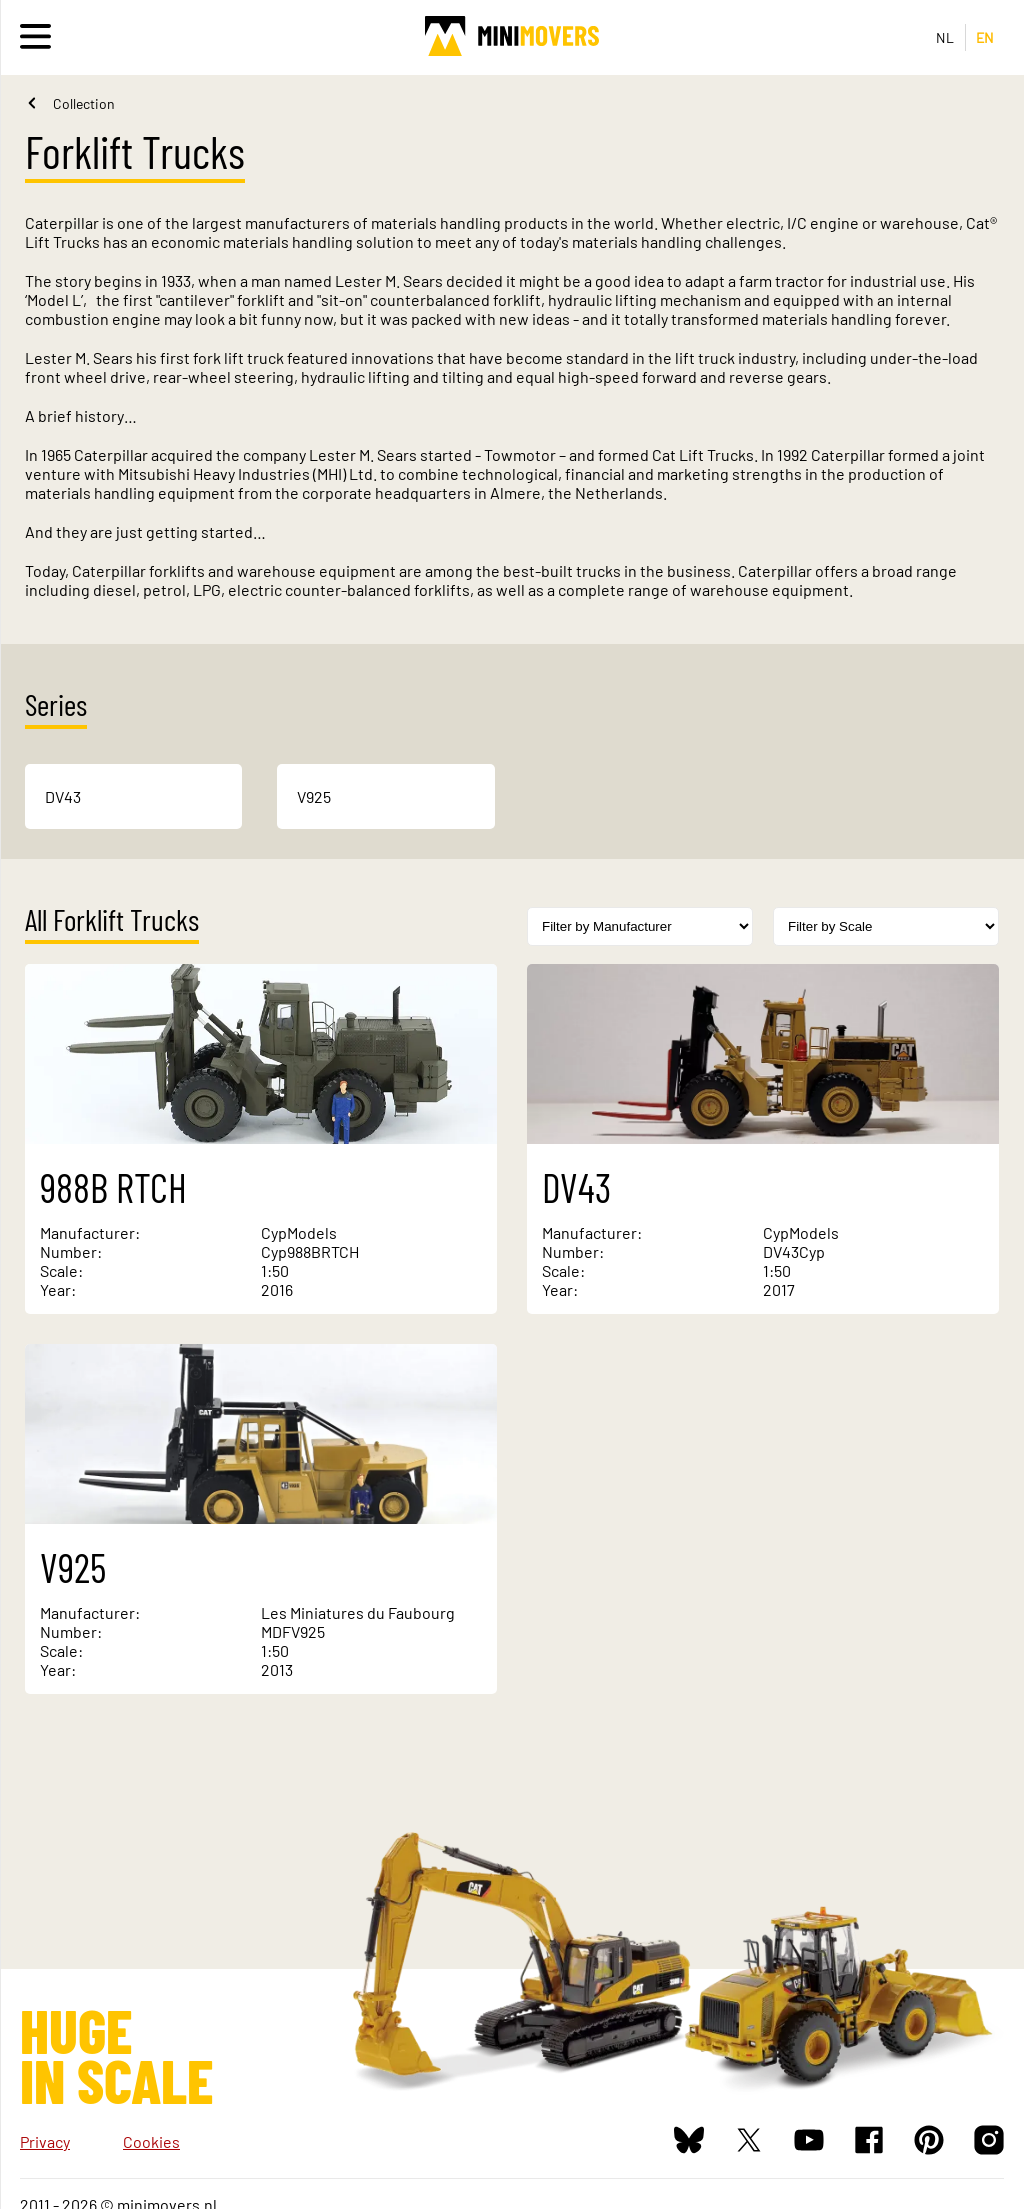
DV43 (63, 796)
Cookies (151, 2141)
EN (985, 37)
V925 (314, 796)
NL (945, 37)
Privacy (45, 2141)
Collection (84, 103)
